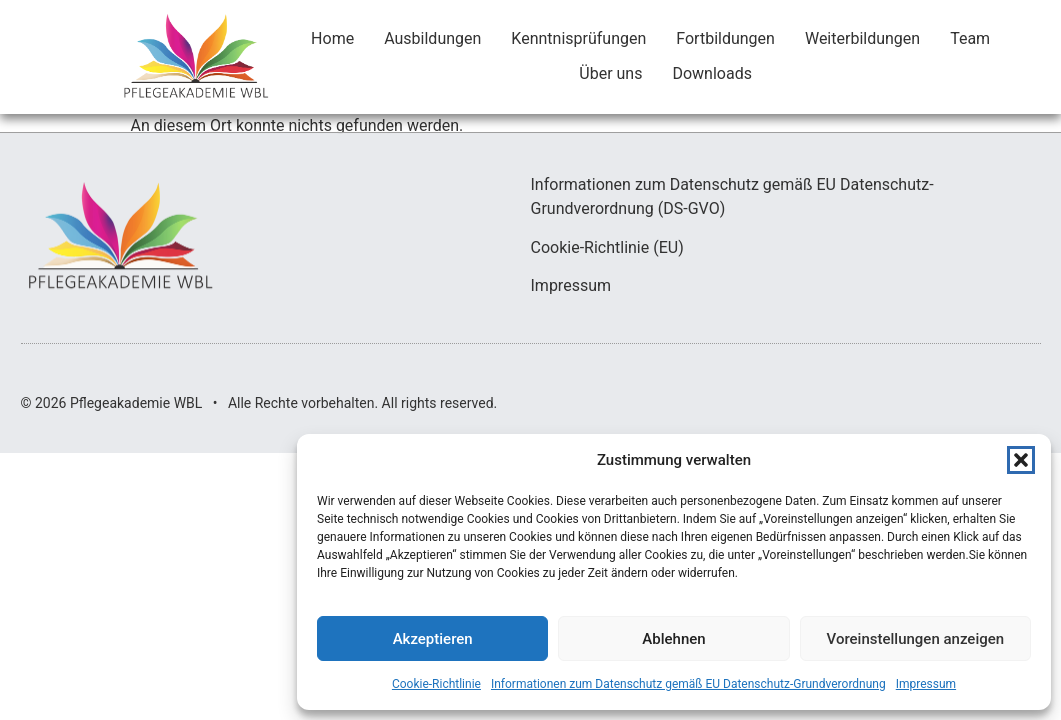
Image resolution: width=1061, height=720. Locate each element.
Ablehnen (673, 639)
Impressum (926, 684)
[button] (1021, 460)
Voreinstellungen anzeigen (916, 639)
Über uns (610, 73)
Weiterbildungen (862, 38)
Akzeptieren (433, 639)
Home (332, 38)
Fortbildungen (725, 38)
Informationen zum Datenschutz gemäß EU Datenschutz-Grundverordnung (688, 684)
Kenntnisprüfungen (578, 38)
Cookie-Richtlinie (436, 684)
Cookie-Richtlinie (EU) (607, 247)
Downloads (711, 73)
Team (970, 38)
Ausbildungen (432, 38)
